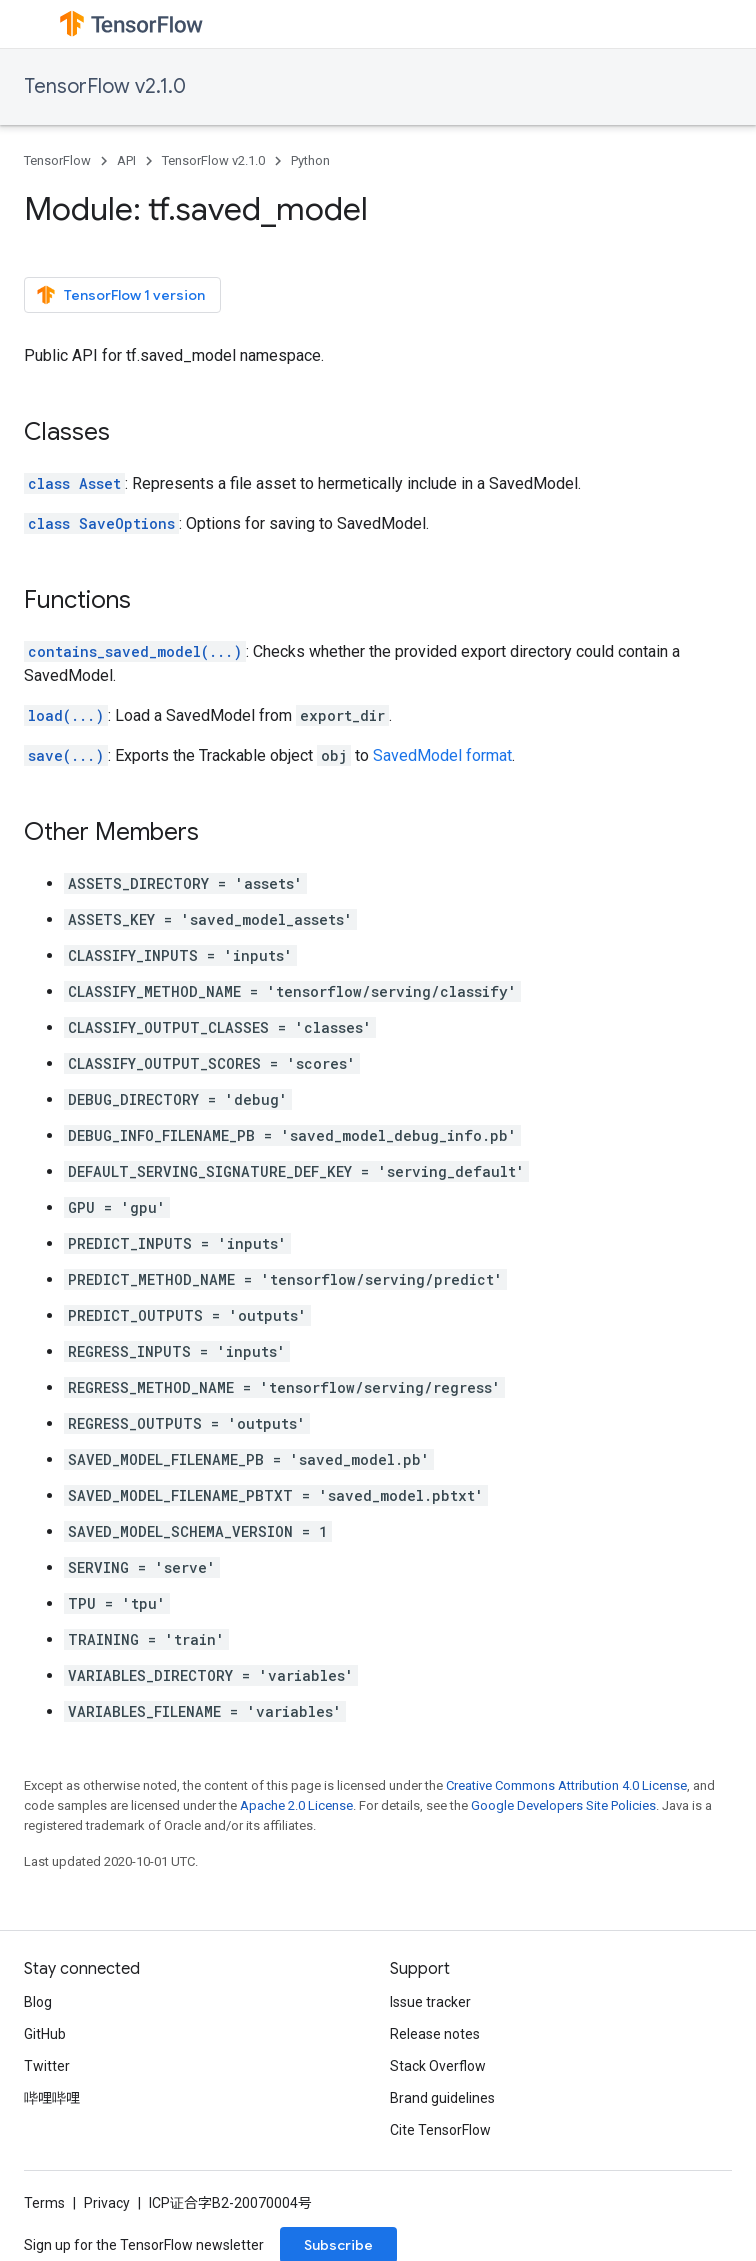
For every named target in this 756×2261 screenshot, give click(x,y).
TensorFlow (57, 160)
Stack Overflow (438, 2066)
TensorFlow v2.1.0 (105, 86)
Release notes (435, 2034)
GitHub (45, 2034)
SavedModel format (442, 755)
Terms (44, 2203)
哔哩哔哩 (52, 2098)
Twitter (47, 2066)
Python (310, 160)
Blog (38, 2002)
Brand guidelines (442, 2098)
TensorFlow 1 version (120, 295)
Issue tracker (430, 2002)
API (126, 160)
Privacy (107, 2203)
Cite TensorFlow (440, 2130)
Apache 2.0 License (296, 1805)
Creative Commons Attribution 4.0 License (566, 1785)
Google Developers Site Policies (563, 1805)
